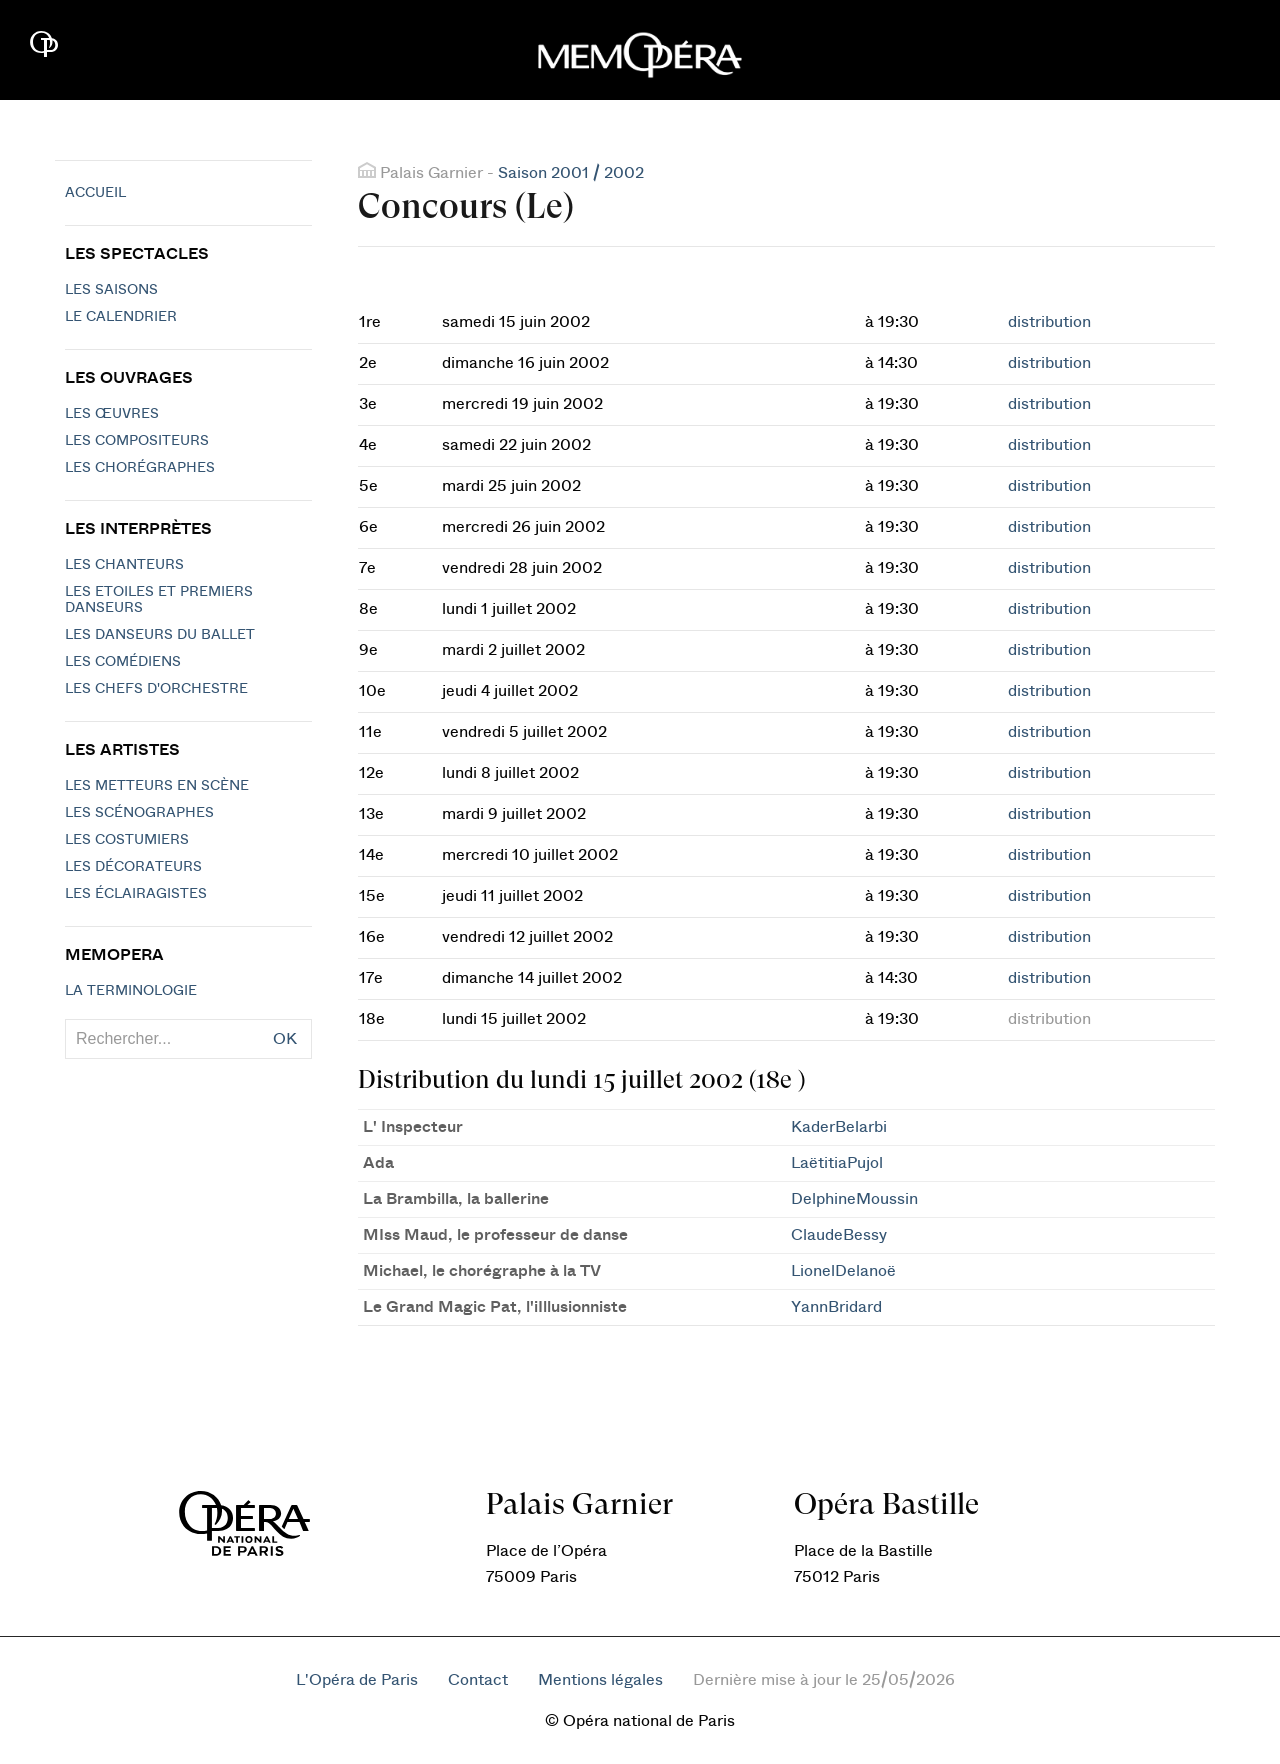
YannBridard (836, 1307)
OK (285, 1039)
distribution (1049, 322)
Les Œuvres (112, 414)
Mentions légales (600, 1680)
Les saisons (111, 290)
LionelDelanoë (843, 1271)
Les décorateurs (133, 867)
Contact (478, 1680)
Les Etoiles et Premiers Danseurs (159, 600)
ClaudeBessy (839, 1235)
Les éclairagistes (136, 894)
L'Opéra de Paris (357, 1680)
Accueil (95, 193)
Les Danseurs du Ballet (160, 635)
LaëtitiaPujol (837, 1163)
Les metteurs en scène (157, 786)
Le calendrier (121, 317)
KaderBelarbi (839, 1127)
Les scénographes (139, 813)
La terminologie (131, 991)
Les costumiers (127, 840)
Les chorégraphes (140, 468)
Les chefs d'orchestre (156, 689)
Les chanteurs (124, 565)
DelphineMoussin (854, 1199)
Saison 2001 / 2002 (571, 173)
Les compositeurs (137, 441)
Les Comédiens (123, 662)
